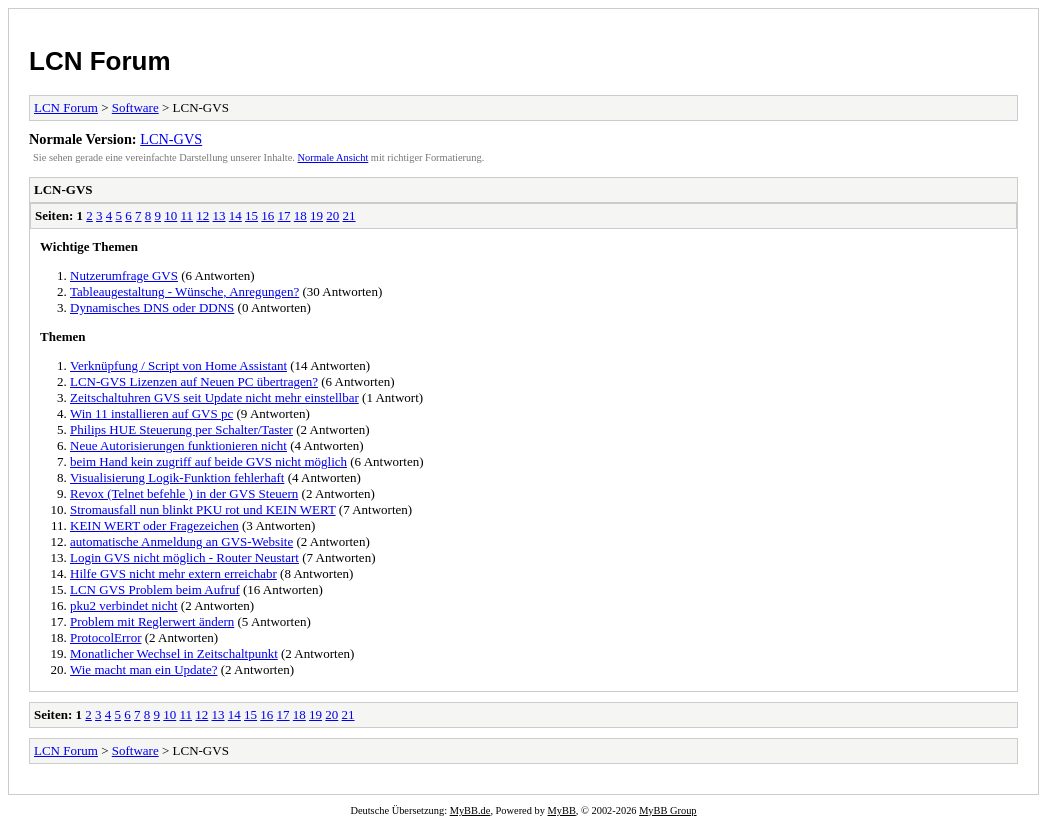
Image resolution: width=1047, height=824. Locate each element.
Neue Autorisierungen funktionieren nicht (178, 445)
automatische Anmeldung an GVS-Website (181, 541)
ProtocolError (105, 637)
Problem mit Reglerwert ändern (152, 621)
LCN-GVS (171, 139)
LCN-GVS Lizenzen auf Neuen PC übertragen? (194, 381)
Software (135, 107)
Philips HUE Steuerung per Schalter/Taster (181, 429)
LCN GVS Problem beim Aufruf (155, 589)
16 (267, 215)
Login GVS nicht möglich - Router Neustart (184, 557)
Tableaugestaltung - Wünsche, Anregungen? (184, 291)
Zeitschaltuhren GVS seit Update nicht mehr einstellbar (214, 397)
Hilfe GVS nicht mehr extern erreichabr (173, 573)
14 (235, 215)
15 (251, 215)
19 (316, 215)
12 (202, 215)
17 (284, 215)
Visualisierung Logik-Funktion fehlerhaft (177, 477)
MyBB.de (470, 810)
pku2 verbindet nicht (124, 605)
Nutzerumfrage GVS (124, 275)
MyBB (562, 810)
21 (349, 215)
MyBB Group (667, 810)
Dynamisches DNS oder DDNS (152, 307)
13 (219, 215)
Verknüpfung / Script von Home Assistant (178, 365)
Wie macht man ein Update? (143, 669)
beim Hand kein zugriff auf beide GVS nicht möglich (208, 461)
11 (187, 215)
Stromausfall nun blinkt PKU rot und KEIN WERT (203, 509)
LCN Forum (100, 61)
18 (300, 215)
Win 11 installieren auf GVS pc (151, 413)
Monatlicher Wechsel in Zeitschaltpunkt (174, 653)
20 (332, 215)
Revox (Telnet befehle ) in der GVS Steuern (184, 493)
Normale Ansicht (333, 157)
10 (170, 215)
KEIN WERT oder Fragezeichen (154, 525)
